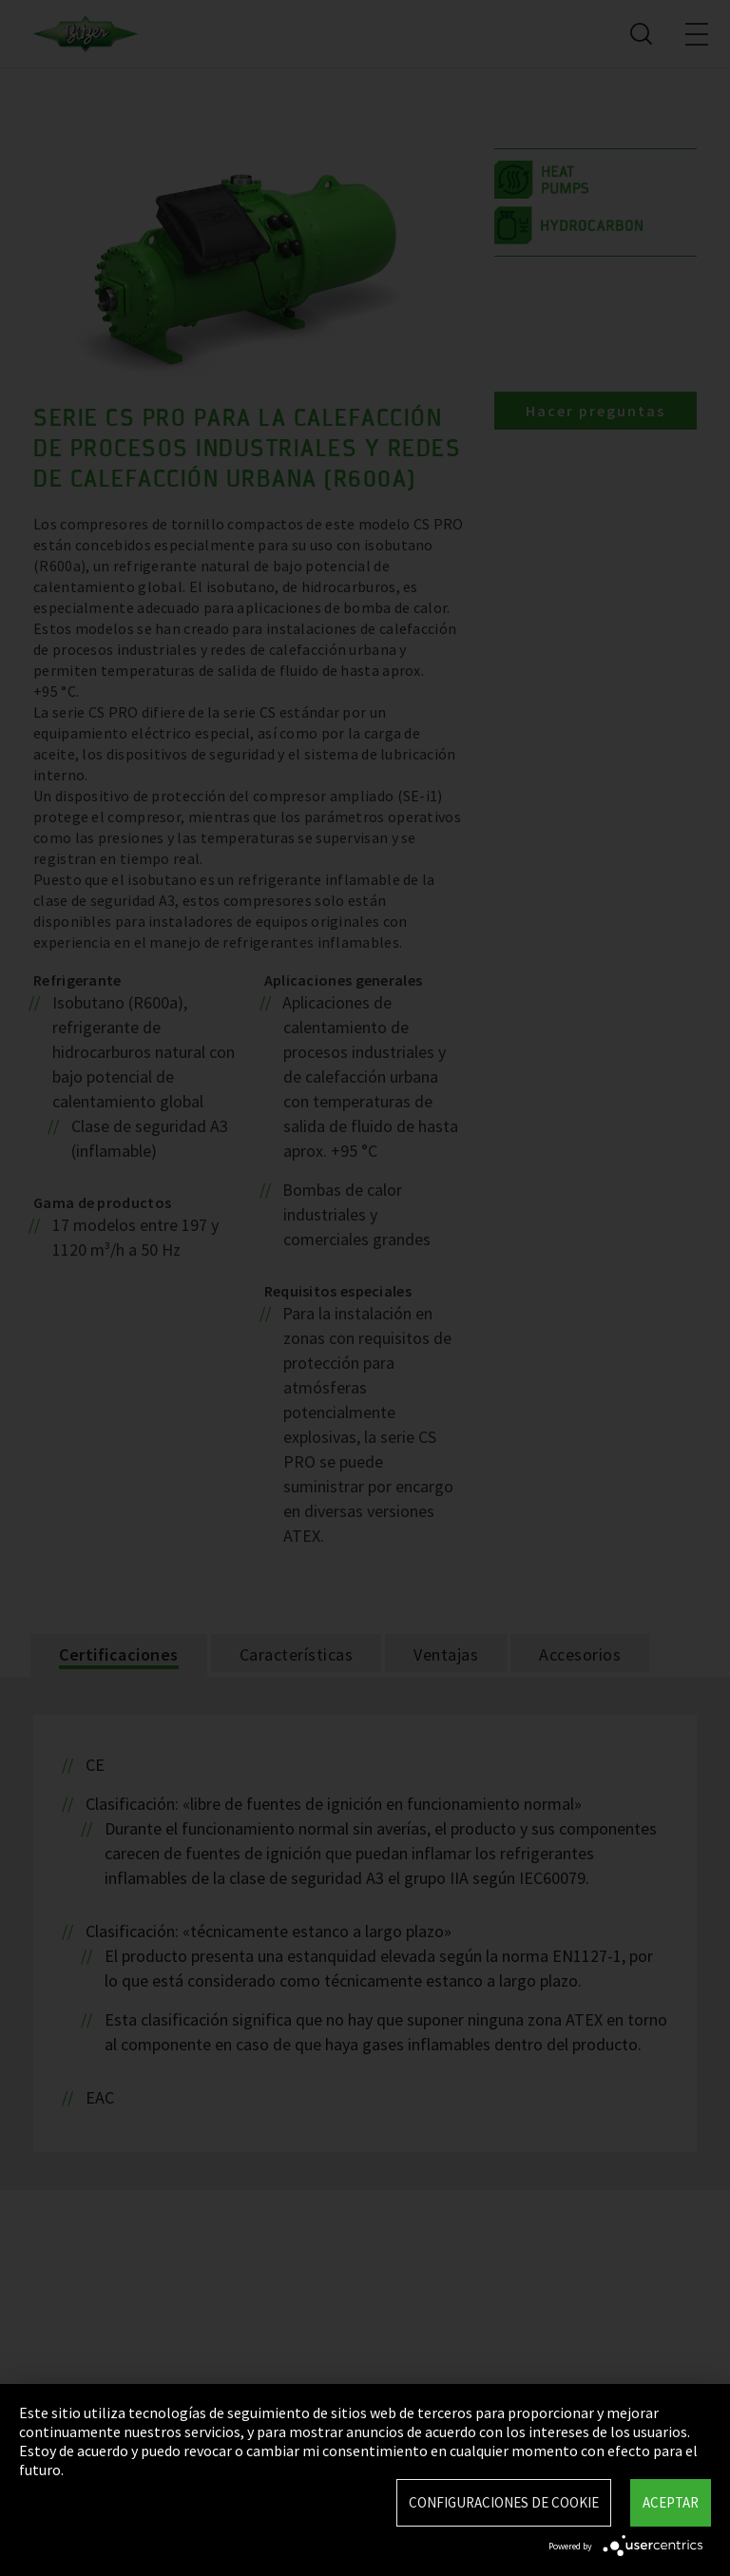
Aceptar (671, 2502)
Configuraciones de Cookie (504, 2502)
